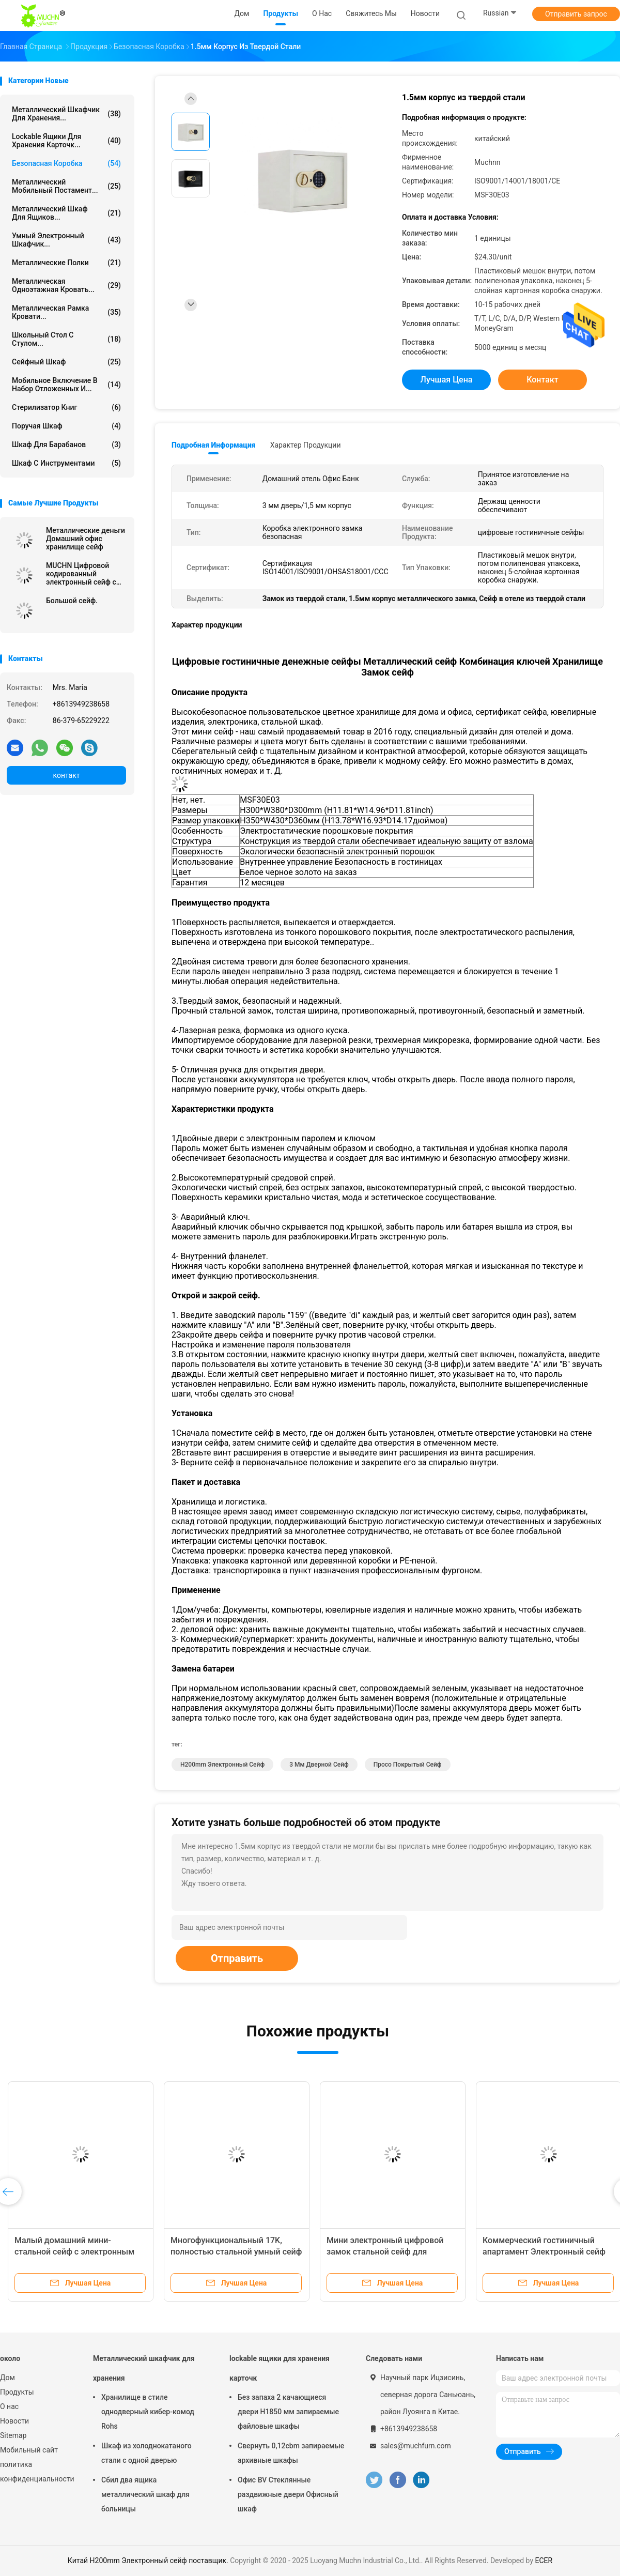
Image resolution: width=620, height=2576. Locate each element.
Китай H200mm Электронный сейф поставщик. (149, 2560)
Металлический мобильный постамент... (66, 186)
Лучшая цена (447, 380)
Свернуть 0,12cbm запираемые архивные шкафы (291, 2453)
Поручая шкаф (66, 426)
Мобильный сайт (29, 2450)
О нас (9, 2406)
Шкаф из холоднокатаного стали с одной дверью (146, 2453)
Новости (14, 2421)
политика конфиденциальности (36, 2471)
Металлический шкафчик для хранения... (66, 113)
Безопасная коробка (66, 163)
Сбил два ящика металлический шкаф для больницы (145, 2494)
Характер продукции (305, 445)
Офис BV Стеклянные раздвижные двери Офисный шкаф (288, 2494)
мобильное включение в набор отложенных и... (66, 384)
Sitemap (13, 2435)
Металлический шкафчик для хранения (144, 2368)
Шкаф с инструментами (66, 463)
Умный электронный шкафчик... (66, 240)
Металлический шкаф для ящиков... (66, 213)
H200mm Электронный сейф (222, 1764)
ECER (544, 2560)
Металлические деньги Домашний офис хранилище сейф (85, 538)
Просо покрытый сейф (408, 1764)
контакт (66, 775)
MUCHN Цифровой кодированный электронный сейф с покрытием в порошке (84, 573)
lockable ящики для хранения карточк (279, 2368)
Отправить (237, 1958)
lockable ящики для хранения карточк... (66, 140)
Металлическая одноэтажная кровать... (66, 285)
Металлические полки (66, 262)
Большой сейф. (72, 600)
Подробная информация (214, 445)
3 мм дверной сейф (319, 1764)
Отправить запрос (576, 14)
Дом (7, 2377)
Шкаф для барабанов (66, 444)
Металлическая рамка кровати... (66, 312)
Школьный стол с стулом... (66, 339)
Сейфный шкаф (66, 362)
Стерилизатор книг (66, 407)
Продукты (17, 2392)
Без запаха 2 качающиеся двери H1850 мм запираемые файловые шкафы (288, 2411)
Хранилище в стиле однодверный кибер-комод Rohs (147, 2411)
